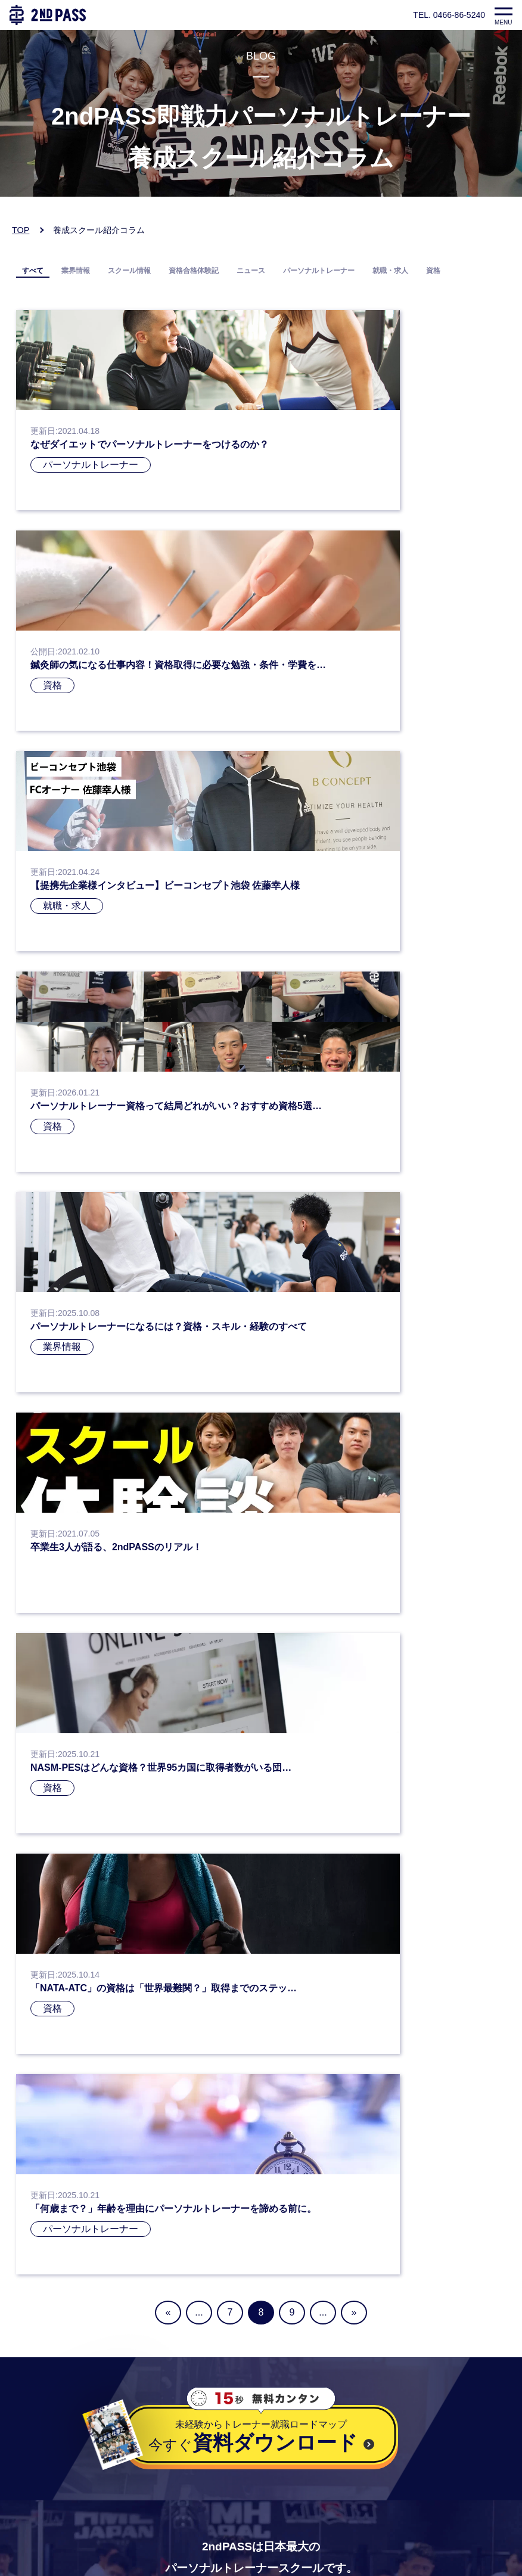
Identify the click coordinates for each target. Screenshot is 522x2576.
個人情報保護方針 (54, 2464)
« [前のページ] (168, 1430)
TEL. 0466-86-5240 (449, 15)
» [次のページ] (354, 1430)
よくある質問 (44, 2495)
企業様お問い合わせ (59, 2525)
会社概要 (35, 2479)
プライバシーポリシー (63, 2449)
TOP (20, 230)
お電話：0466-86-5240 (65, 2323)
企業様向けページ (54, 2509)
